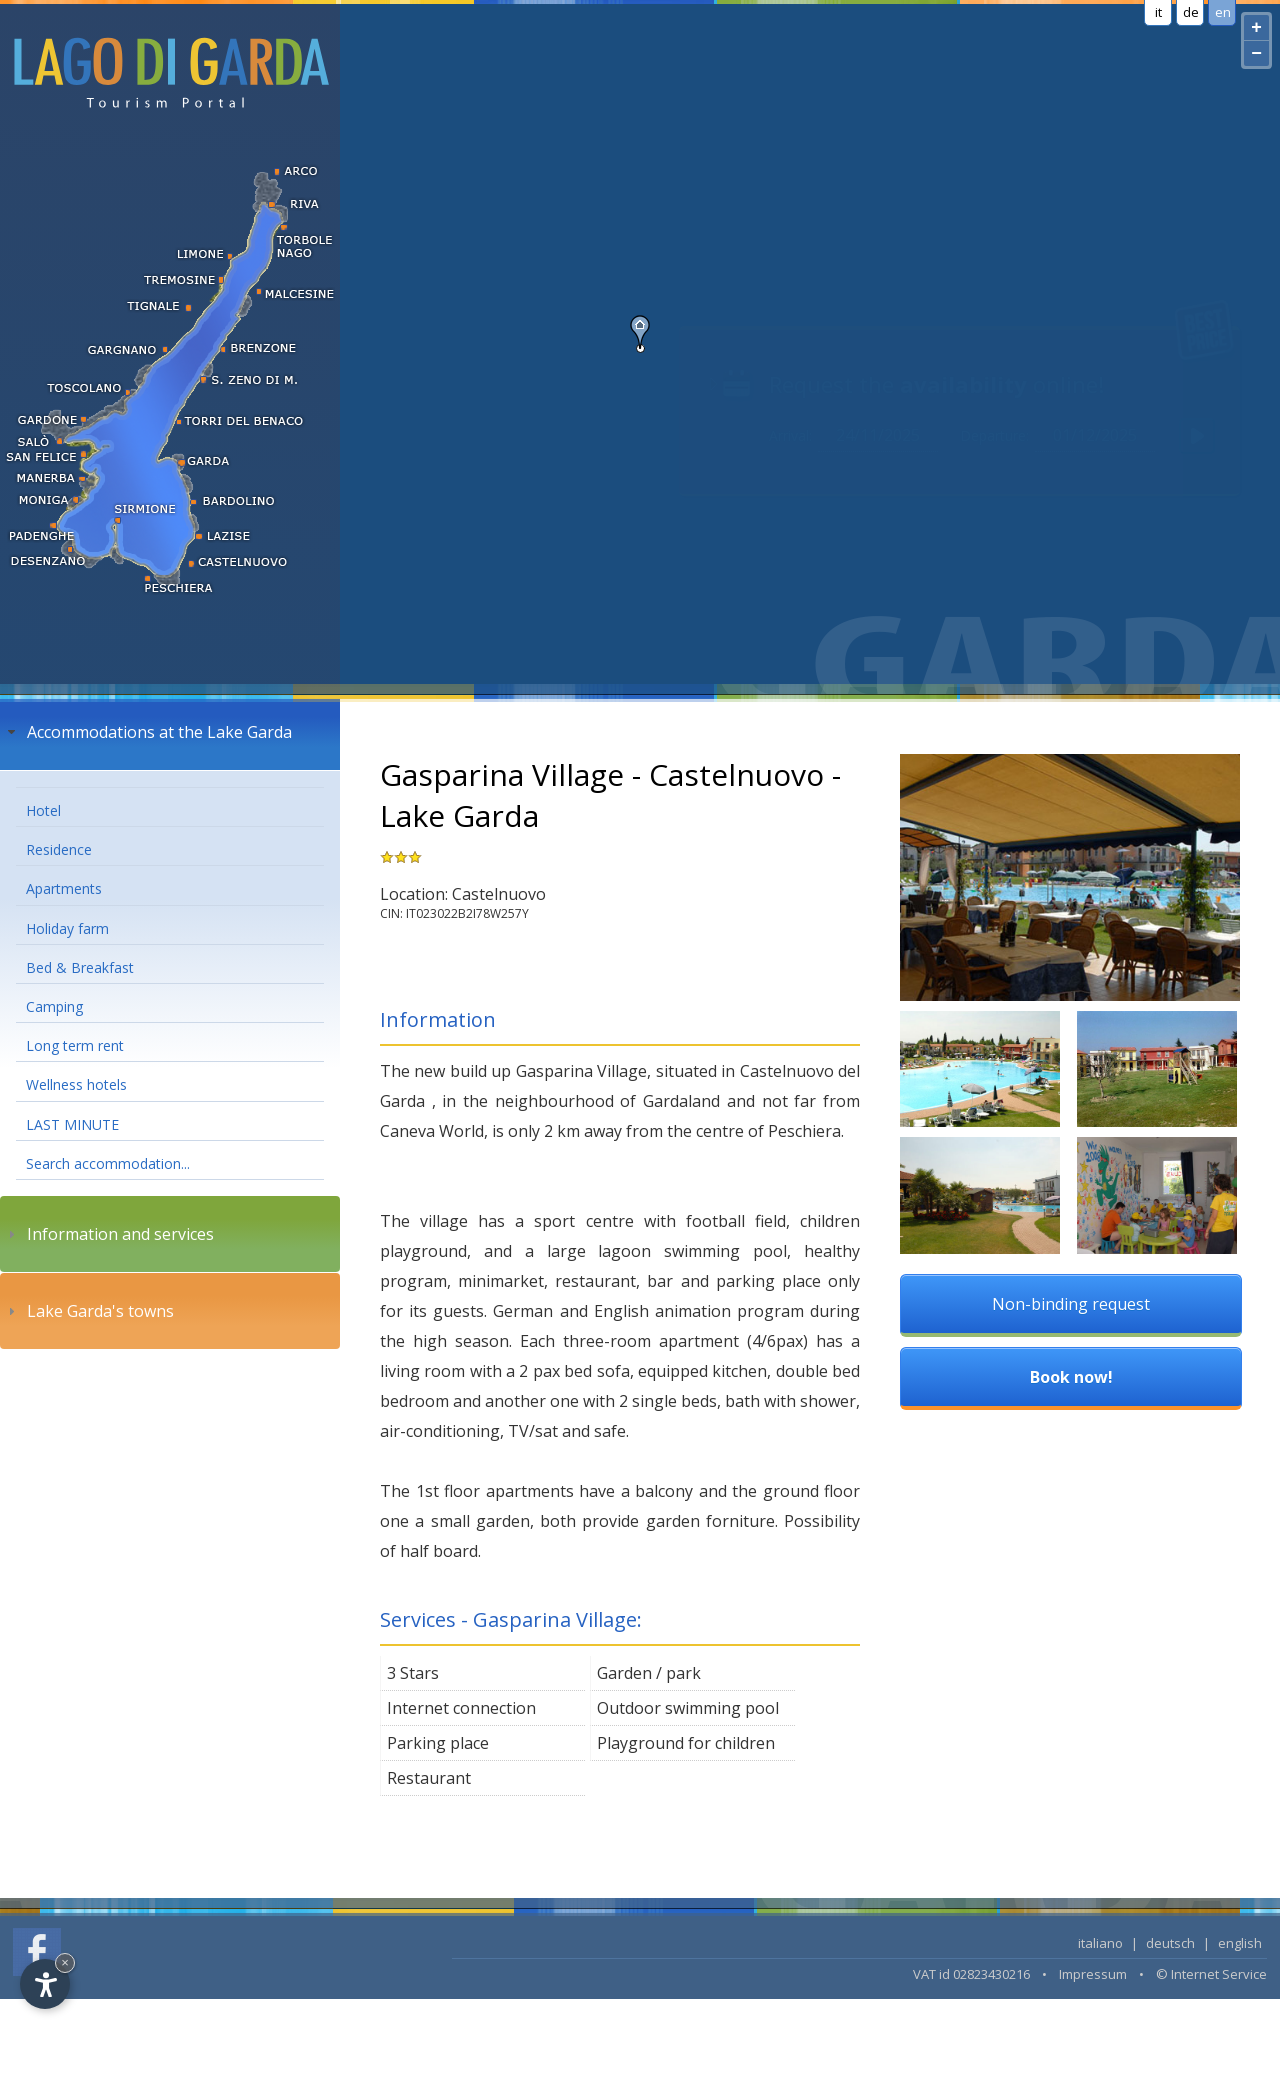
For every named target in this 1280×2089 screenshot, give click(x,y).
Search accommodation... (108, 1163)
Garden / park (649, 1673)
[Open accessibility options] (45, 1984)
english (1240, 1943)
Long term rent (75, 1045)
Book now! (1071, 1377)
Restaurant (429, 1778)
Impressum (1093, 1974)
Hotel (43, 810)
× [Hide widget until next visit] (65, 1962)
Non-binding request (1071, 1304)
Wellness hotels (76, 1084)
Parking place (438, 1743)
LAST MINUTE (72, 1124)
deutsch (1170, 1943)
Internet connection (461, 1708)
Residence (59, 849)
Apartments (64, 888)
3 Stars (413, 1673)
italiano (1100, 1943)
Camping (54, 1006)
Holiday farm (67, 928)
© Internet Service (1211, 1974)
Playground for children (686, 1743)
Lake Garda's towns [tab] (88, 1311)
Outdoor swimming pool (688, 1708)
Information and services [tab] (108, 1234)
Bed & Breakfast (80, 967)
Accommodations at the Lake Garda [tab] (147, 732)
